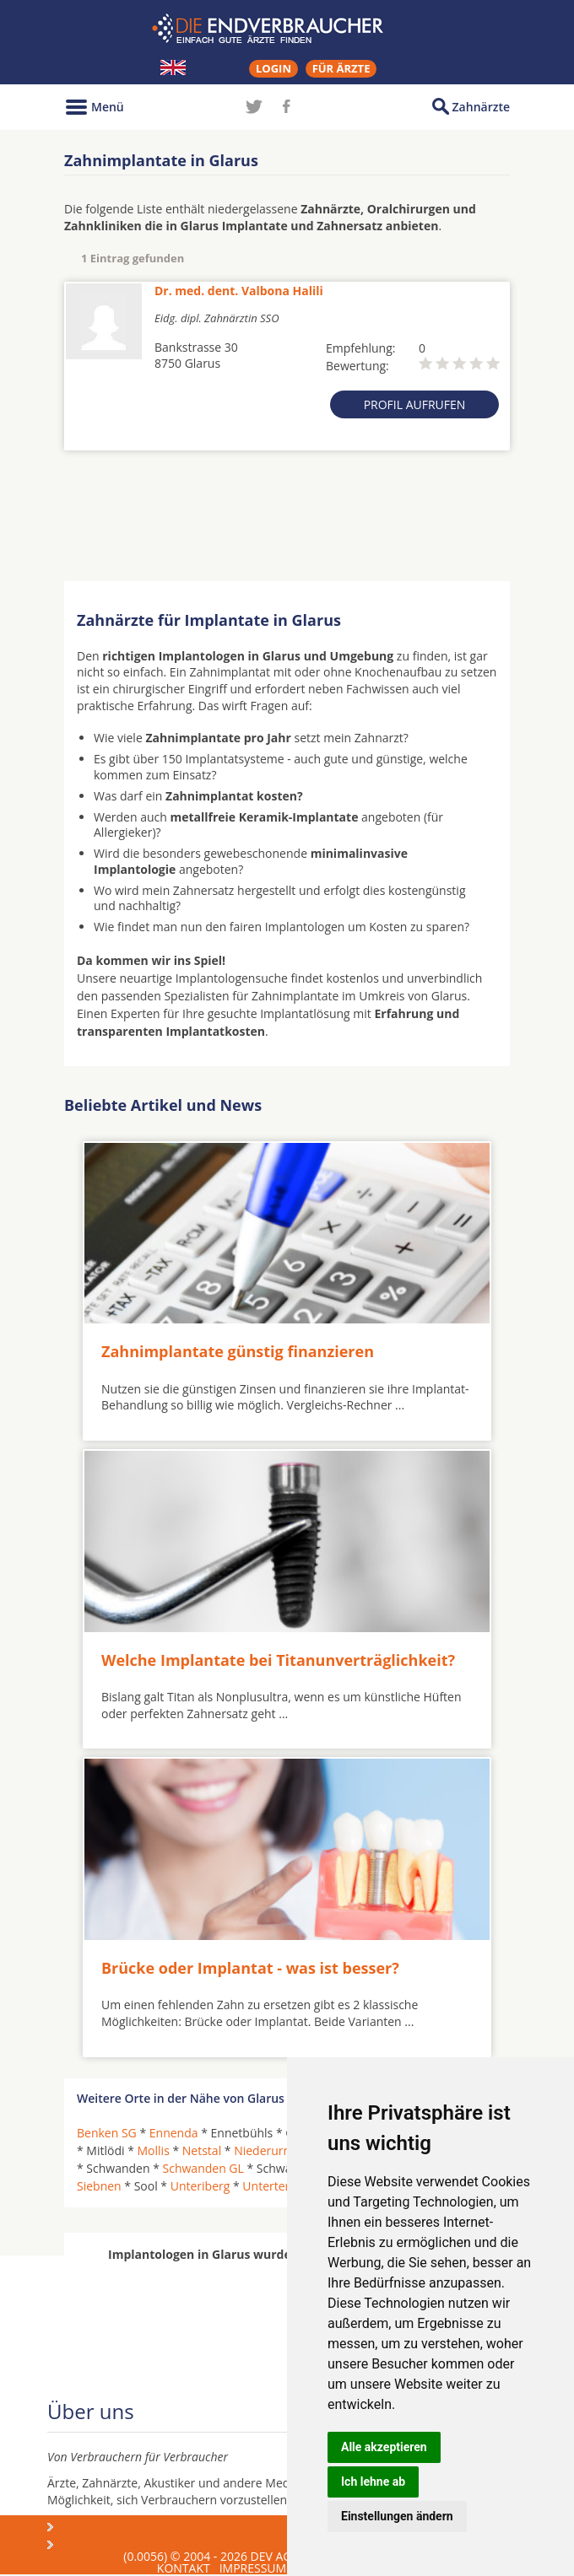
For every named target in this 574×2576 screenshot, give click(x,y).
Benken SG (107, 2133)
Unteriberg (200, 2186)
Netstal (201, 2150)
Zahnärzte (481, 107)
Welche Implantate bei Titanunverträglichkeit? (278, 1660)
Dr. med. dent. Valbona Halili (238, 291)
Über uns (89, 2527)
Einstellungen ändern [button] (397, 2516)
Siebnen (99, 2186)
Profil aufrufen (415, 404)
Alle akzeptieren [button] (384, 2447)
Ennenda (173, 2133)
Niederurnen (269, 2150)
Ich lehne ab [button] (373, 2481)
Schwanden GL (203, 2168)
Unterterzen (275, 2186)
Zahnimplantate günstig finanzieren (237, 1351)
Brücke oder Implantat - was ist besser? (250, 1968)
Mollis (154, 2150)
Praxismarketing (109, 2544)
